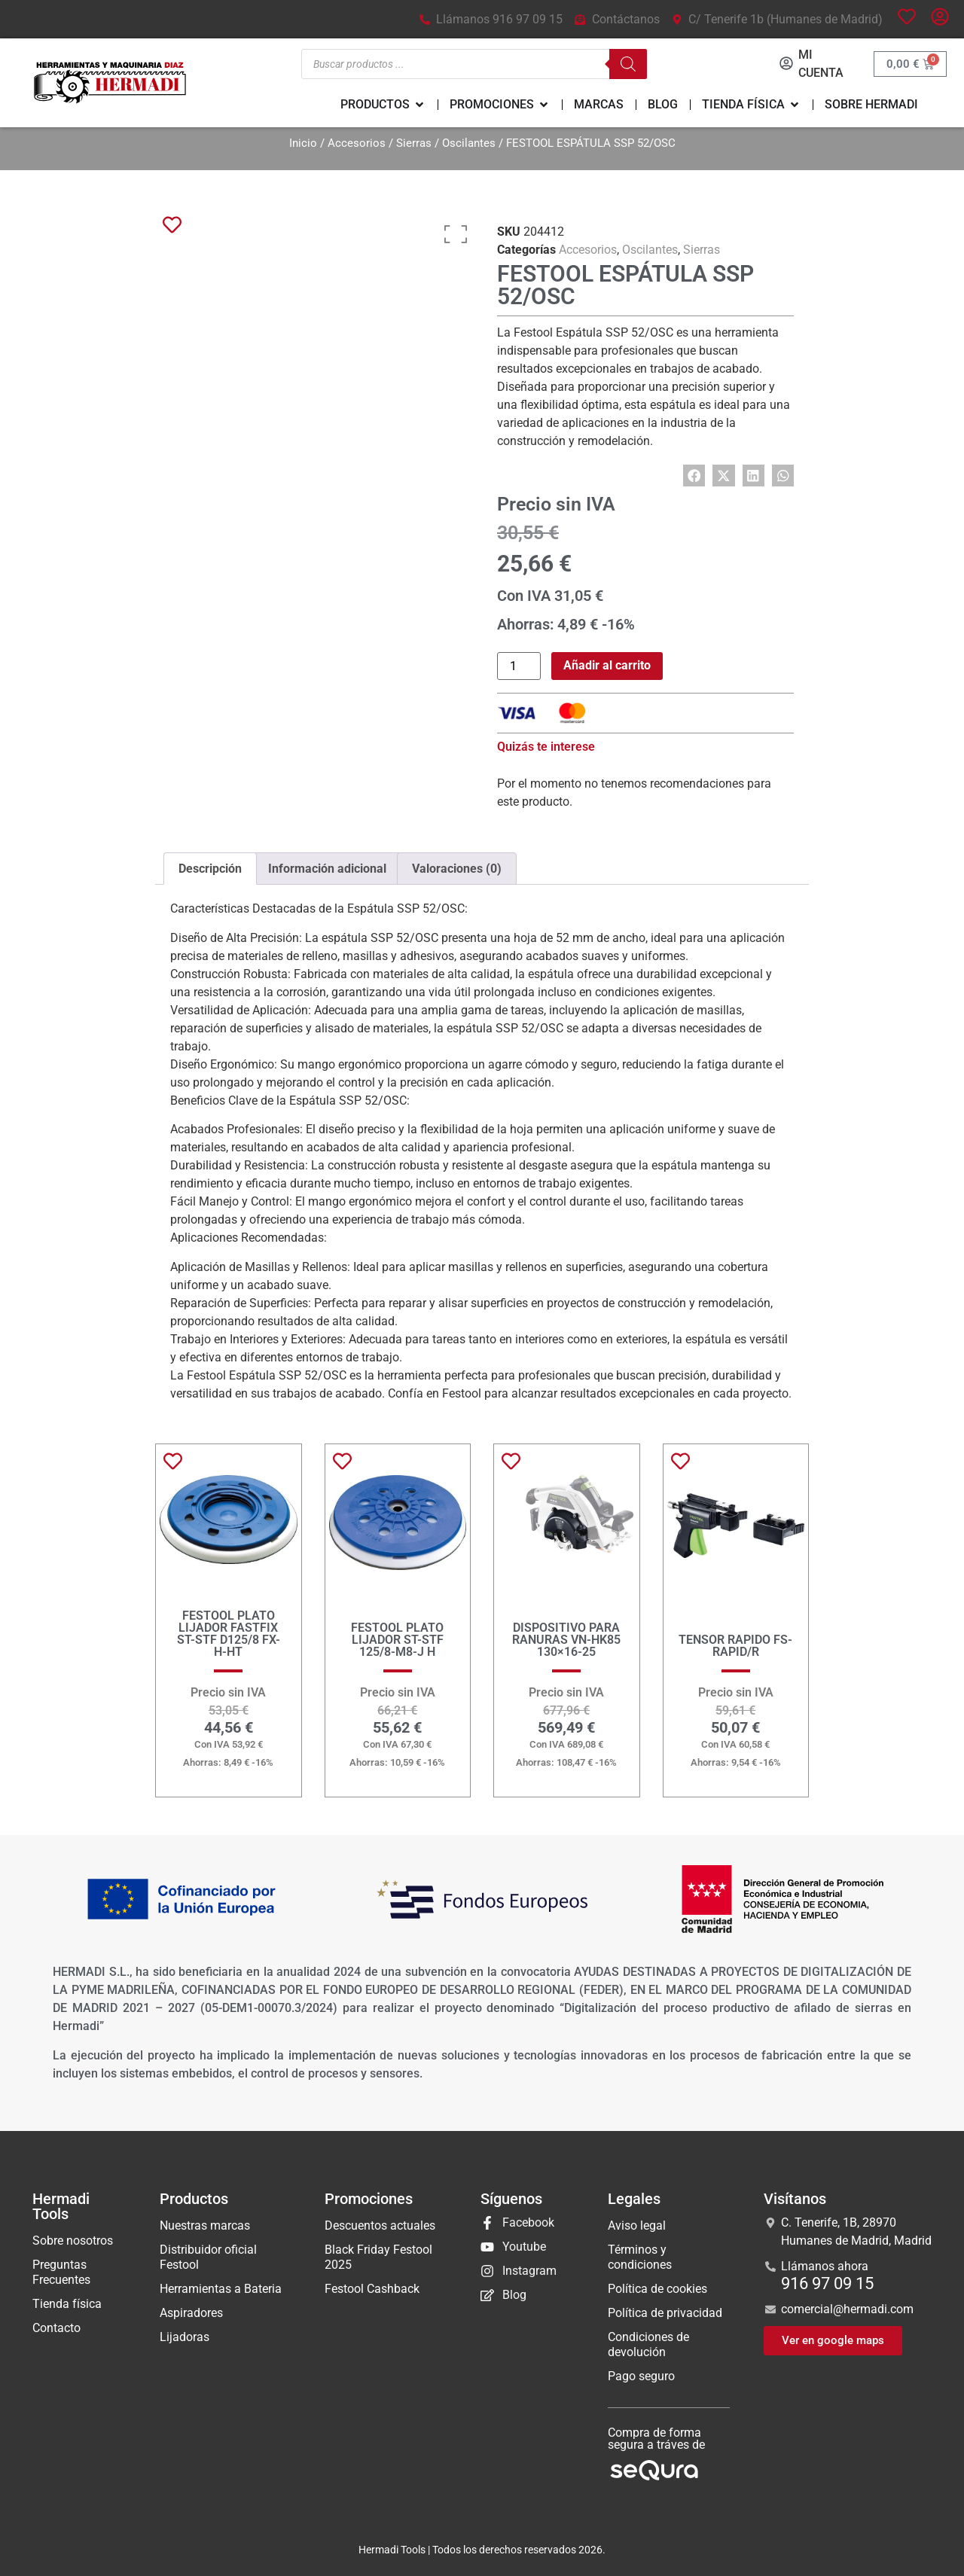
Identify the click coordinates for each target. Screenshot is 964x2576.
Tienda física (67, 2304)
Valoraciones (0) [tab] (457, 868)
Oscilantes (469, 143)
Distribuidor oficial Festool (208, 2257)
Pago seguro (641, 2376)
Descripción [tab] (210, 868)
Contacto (56, 2328)
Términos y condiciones (640, 2257)
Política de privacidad (665, 2313)
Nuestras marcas (205, 2225)
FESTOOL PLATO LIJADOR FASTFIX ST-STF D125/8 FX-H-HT (228, 1633)
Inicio (303, 143)
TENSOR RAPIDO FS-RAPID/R (735, 1645)
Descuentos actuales (380, 2225)
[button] (694, 475)
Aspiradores (191, 2313)
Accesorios (357, 143)
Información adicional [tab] (327, 868)
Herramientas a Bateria (221, 2289)
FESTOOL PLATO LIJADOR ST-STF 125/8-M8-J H (397, 1639)
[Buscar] (623, 64)
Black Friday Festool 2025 (378, 2257)
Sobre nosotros (72, 2240)
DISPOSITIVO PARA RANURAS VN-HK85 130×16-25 (566, 1639)
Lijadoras (184, 2337)
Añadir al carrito (607, 665)
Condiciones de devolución (648, 2344)
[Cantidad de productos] (519, 666)
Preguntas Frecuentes (61, 2272)
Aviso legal (637, 2225)
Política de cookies (657, 2289)
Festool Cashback (372, 2289)
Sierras (414, 143)
